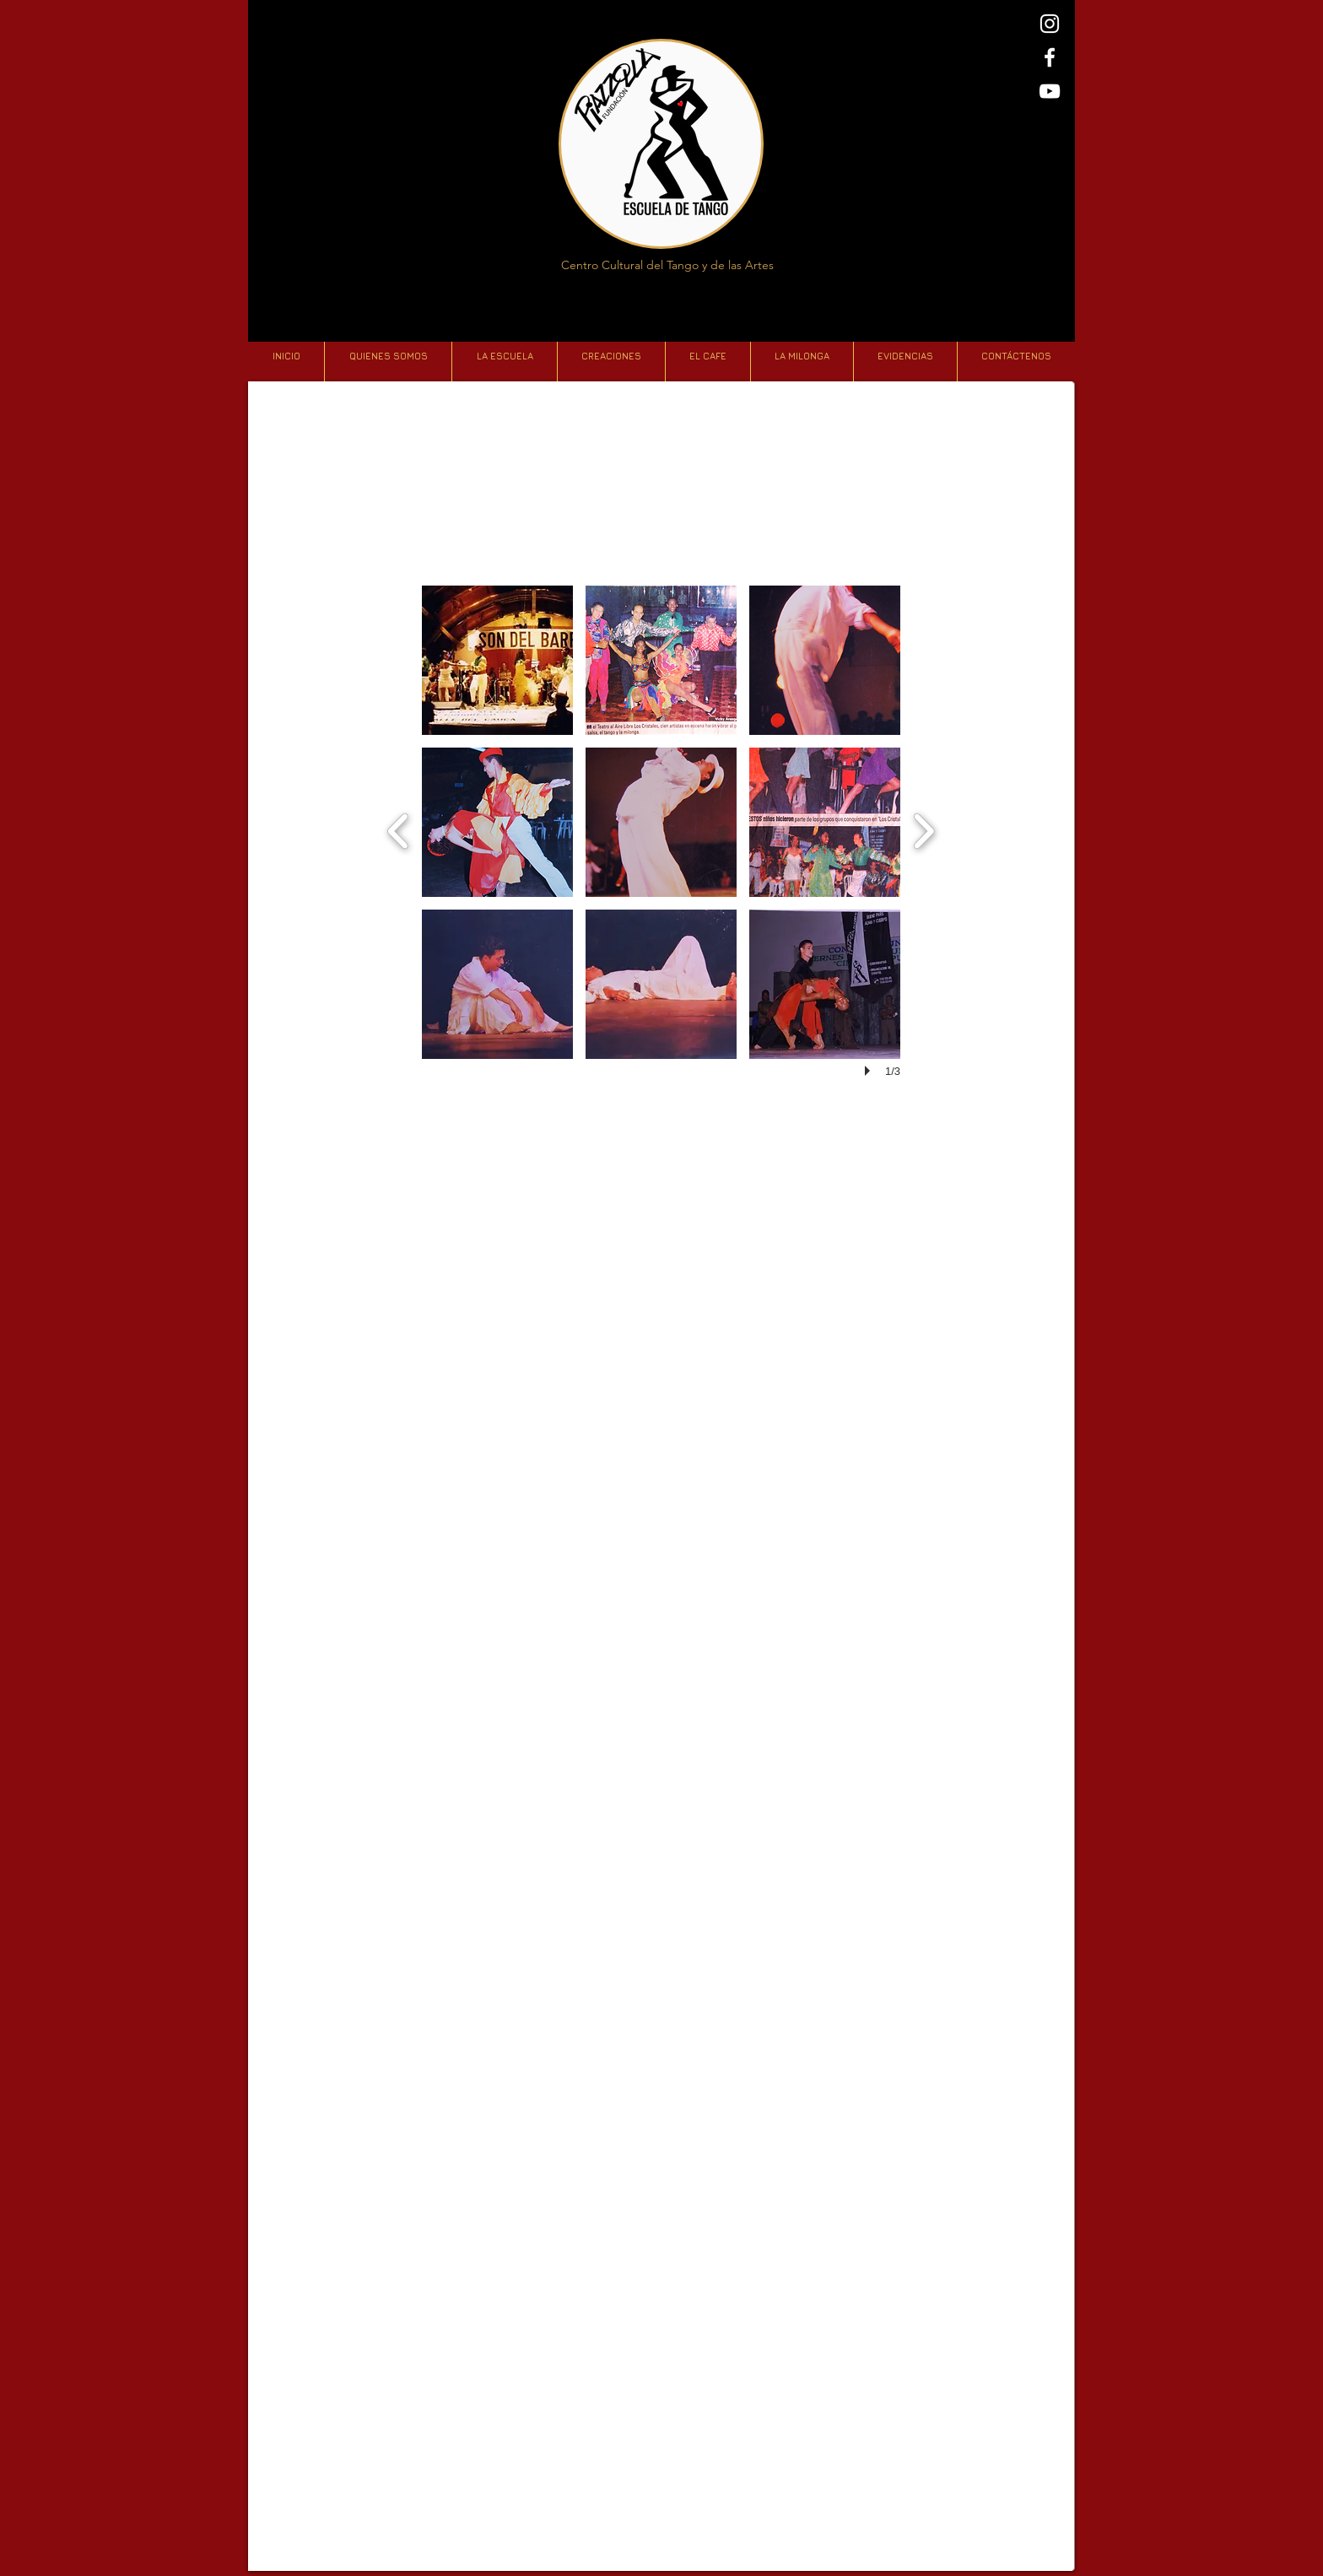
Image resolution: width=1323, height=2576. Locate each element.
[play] (870, 1071)
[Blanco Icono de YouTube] (1049, 91)
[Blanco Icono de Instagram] (1049, 23)
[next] (923, 829)
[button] (497, 660)
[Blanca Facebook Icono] (1049, 57)
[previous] (399, 829)
